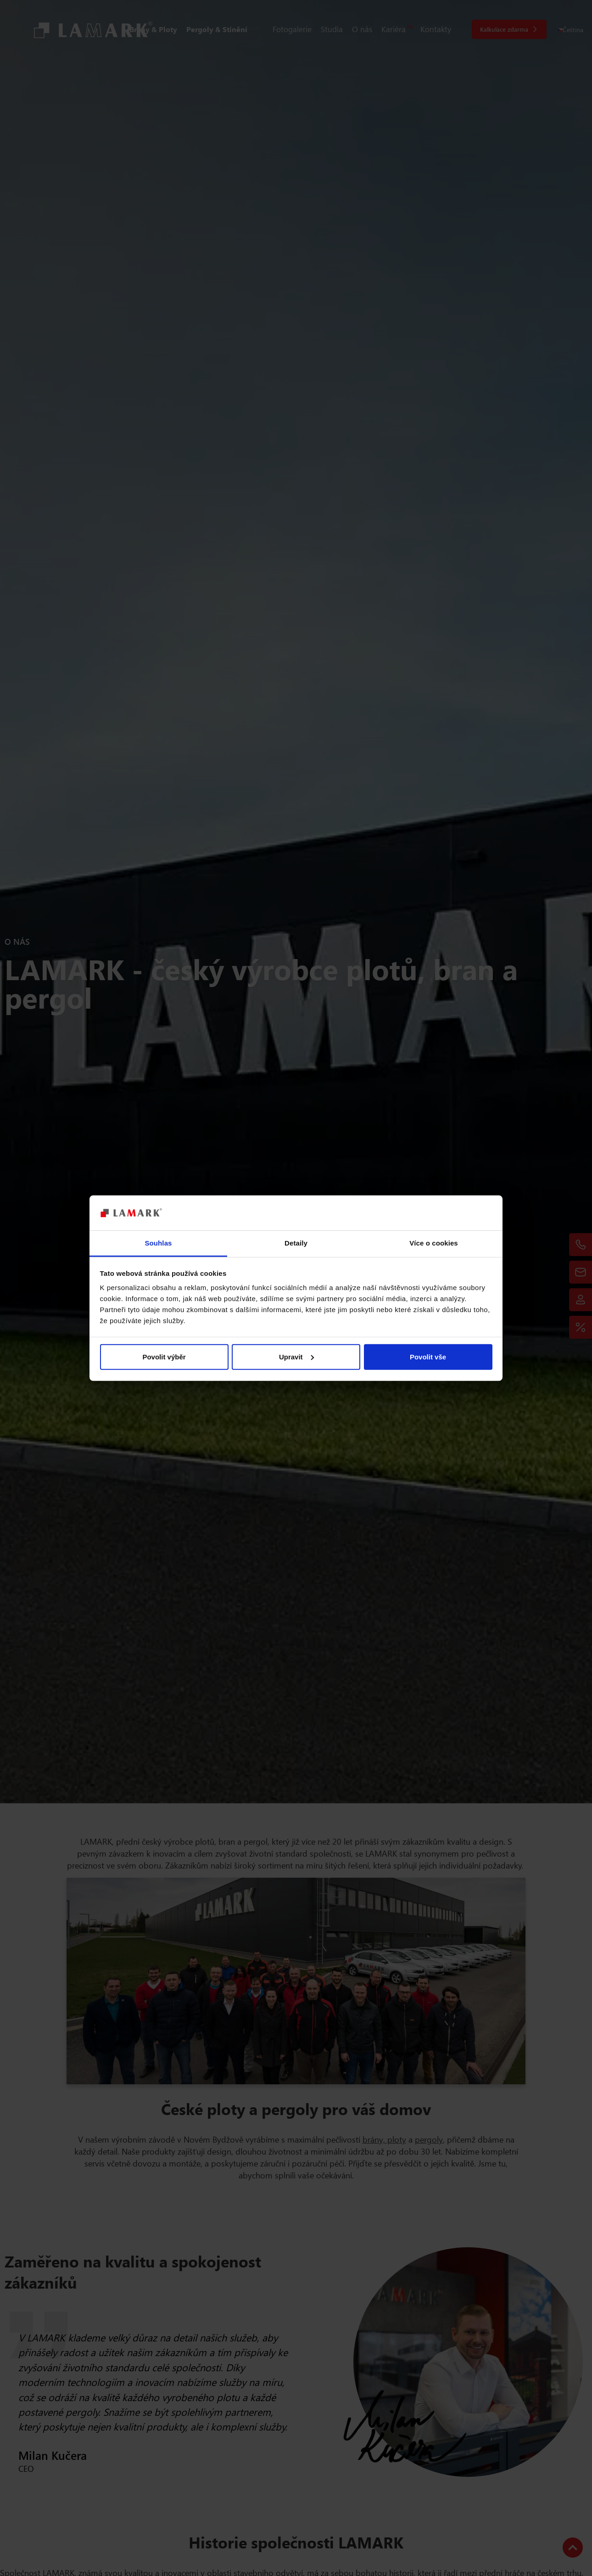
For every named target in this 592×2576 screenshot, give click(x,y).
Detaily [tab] (296, 1243)
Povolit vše (428, 1357)
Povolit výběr (163, 1357)
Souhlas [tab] (158, 1243)
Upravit (296, 1357)
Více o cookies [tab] (433, 1243)
